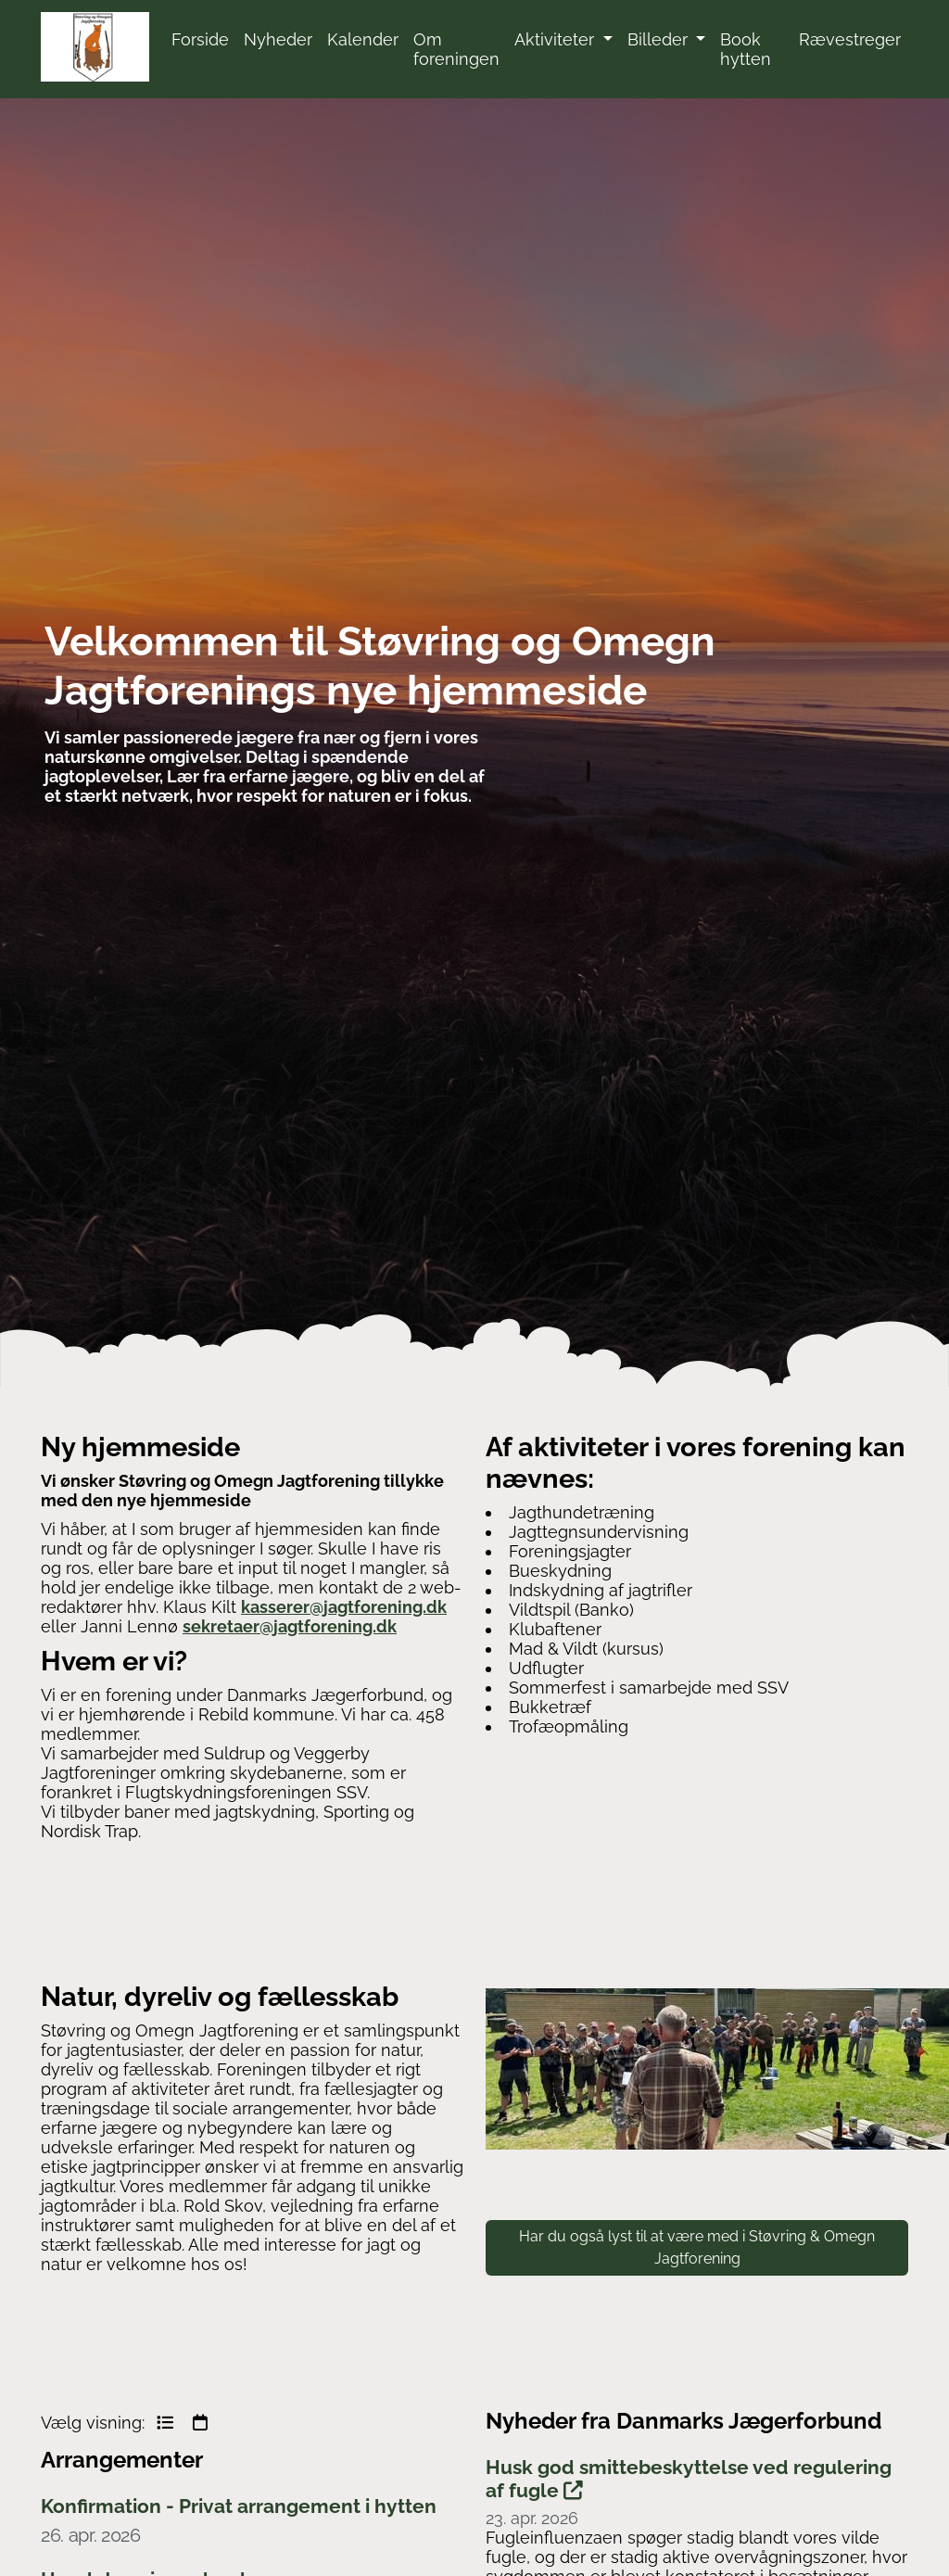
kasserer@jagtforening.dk (344, 1607)
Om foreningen (456, 49)
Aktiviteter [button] (556, 39)
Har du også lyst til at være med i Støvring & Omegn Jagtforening (697, 2247)
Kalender (363, 39)
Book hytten (745, 49)
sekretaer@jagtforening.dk (290, 1626)
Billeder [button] (659, 39)
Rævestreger (850, 39)
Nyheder (278, 39)
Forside (200, 39)
